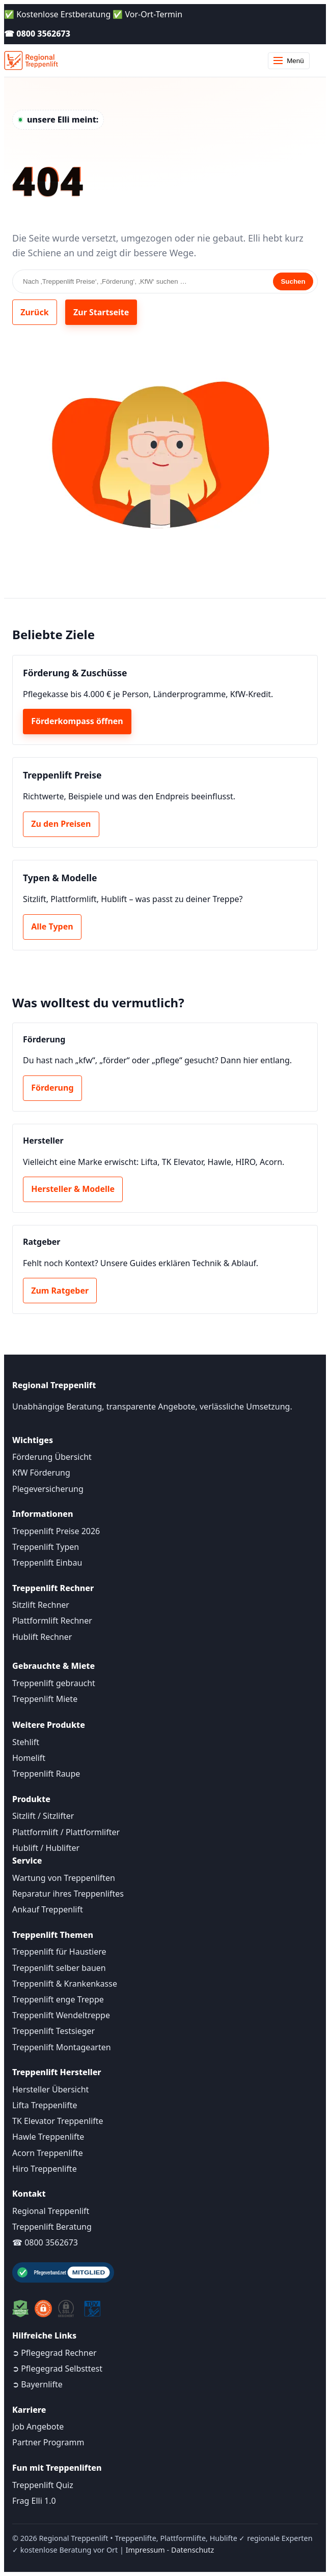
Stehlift (25, 1742)
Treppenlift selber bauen (59, 1967)
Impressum (145, 2550)
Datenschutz (192, 2550)
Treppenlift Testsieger (53, 2030)
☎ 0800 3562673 (37, 33)
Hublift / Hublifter (45, 1847)
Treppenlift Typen (45, 1546)
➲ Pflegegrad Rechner (54, 2352)
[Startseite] (31, 60)
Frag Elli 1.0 (34, 2500)
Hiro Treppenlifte (44, 2168)
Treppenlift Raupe (46, 1773)
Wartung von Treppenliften (63, 1877)
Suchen (293, 281)
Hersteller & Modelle (73, 1188)
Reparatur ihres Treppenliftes (68, 1893)
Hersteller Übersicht (50, 2089)
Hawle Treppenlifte (48, 2136)
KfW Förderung (41, 1472)
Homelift (28, 1757)
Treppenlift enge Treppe (58, 1999)
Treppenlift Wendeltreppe (61, 2015)
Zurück (34, 312)
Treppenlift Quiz (42, 2485)
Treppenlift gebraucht (53, 1683)
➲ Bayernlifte (37, 2384)
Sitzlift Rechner (40, 1604)
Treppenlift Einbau (47, 1562)
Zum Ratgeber (60, 1290)
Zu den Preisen (61, 823)
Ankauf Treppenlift (47, 1909)
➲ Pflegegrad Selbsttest (57, 2368)
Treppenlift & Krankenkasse (64, 1983)
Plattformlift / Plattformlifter (66, 1832)
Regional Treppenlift (50, 2210)
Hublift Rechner (42, 1636)
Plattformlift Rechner (52, 1620)
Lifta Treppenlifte (44, 2105)
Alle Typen (52, 926)
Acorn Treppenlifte (47, 2153)
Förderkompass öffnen (77, 721)
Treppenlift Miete (44, 1698)
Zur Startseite (101, 312)
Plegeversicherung (48, 1488)
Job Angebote (38, 2426)
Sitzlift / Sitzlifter (43, 1815)
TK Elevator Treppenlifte (57, 2120)
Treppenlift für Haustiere (59, 1951)
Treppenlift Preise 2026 (56, 1531)
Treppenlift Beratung (52, 2226)
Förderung (52, 1087)
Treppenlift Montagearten (61, 2047)
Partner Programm (48, 2442)
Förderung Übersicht (52, 1456)
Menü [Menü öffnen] (288, 61)
